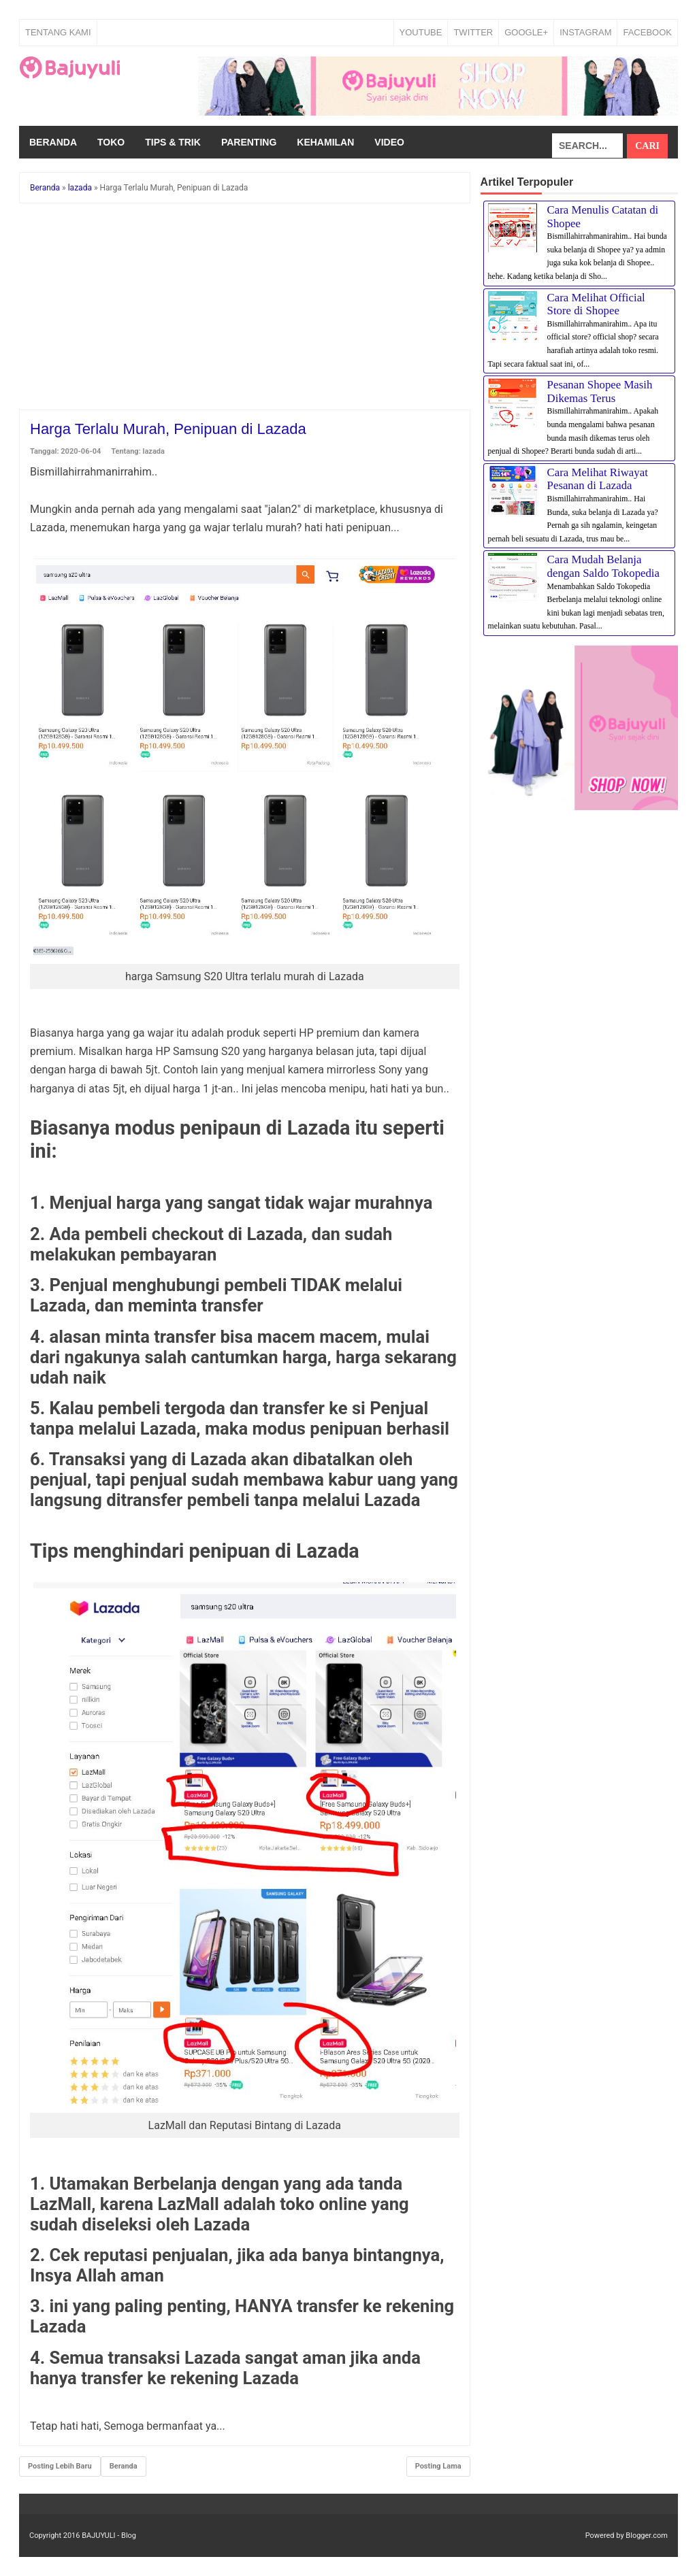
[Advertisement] (244, 309)
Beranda (53, 142)
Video (389, 142)
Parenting (248, 142)
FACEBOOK (647, 32)
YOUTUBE (421, 32)
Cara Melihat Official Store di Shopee (596, 304)
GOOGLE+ (526, 32)
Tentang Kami (58, 32)
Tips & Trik (173, 142)
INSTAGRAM (585, 32)
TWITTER (473, 32)
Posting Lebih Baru (60, 2466)
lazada (154, 451)
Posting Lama (438, 2466)
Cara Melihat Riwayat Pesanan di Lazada (597, 479)
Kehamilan (325, 142)
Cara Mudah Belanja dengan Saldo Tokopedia (603, 566)
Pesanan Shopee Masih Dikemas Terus (600, 391)
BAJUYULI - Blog (109, 2535)
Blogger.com (647, 2535)
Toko (111, 142)
